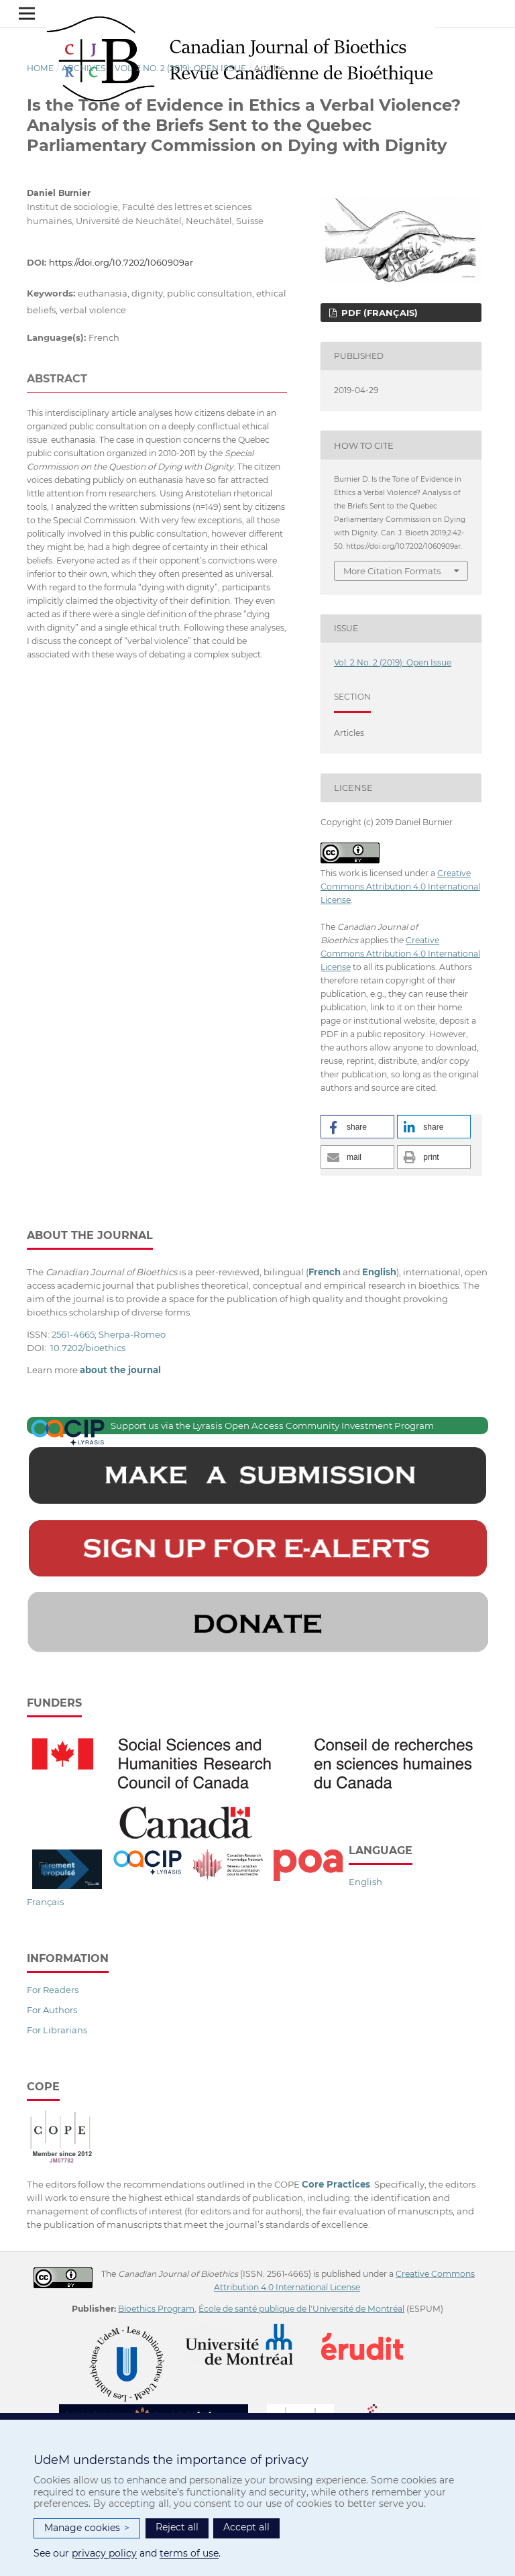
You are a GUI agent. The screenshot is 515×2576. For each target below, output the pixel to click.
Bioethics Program (156, 2309)
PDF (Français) (378, 312)
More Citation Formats (392, 571)
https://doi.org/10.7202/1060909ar (121, 262)
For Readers (52, 1989)
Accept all (246, 2527)
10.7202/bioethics (87, 1347)
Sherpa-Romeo (132, 1334)
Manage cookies (86, 2528)
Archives (84, 68)
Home (40, 68)
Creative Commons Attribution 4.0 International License (400, 886)
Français (45, 1901)
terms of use (189, 2553)
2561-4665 (73, 1334)
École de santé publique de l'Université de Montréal (301, 2309)
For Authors (52, 2009)
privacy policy (104, 2553)
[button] (357, 1126)
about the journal (120, 1369)
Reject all (177, 2527)
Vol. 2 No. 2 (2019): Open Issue (180, 68)
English (365, 1881)
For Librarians (57, 2030)
